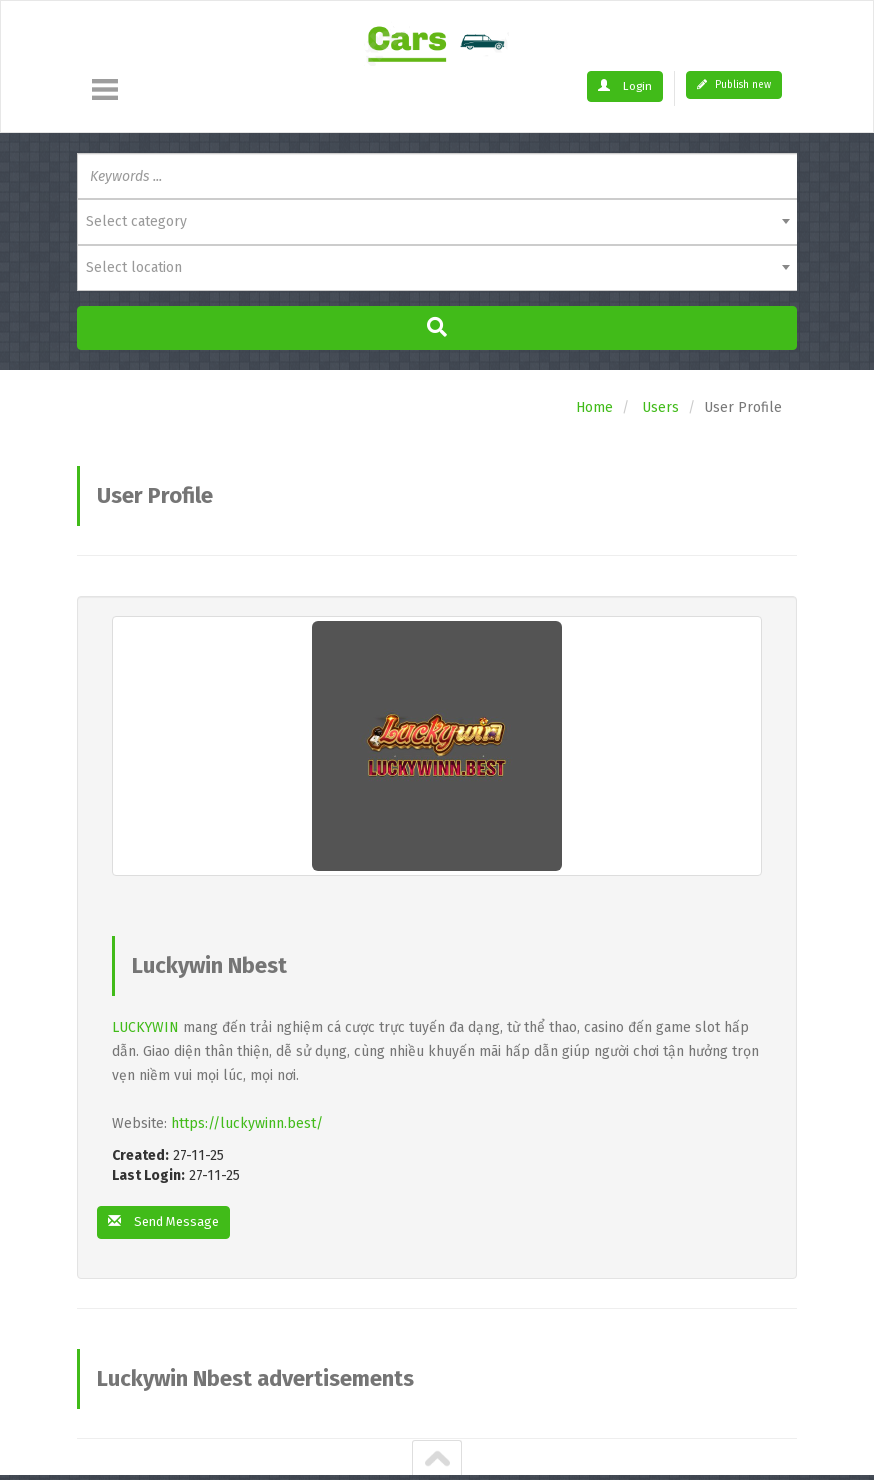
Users (660, 407)
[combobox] (437, 222)
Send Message (168, 1222)
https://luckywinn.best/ (247, 1123)
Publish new (734, 85)
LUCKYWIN (145, 1027)
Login (627, 86)
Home (594, 407)
